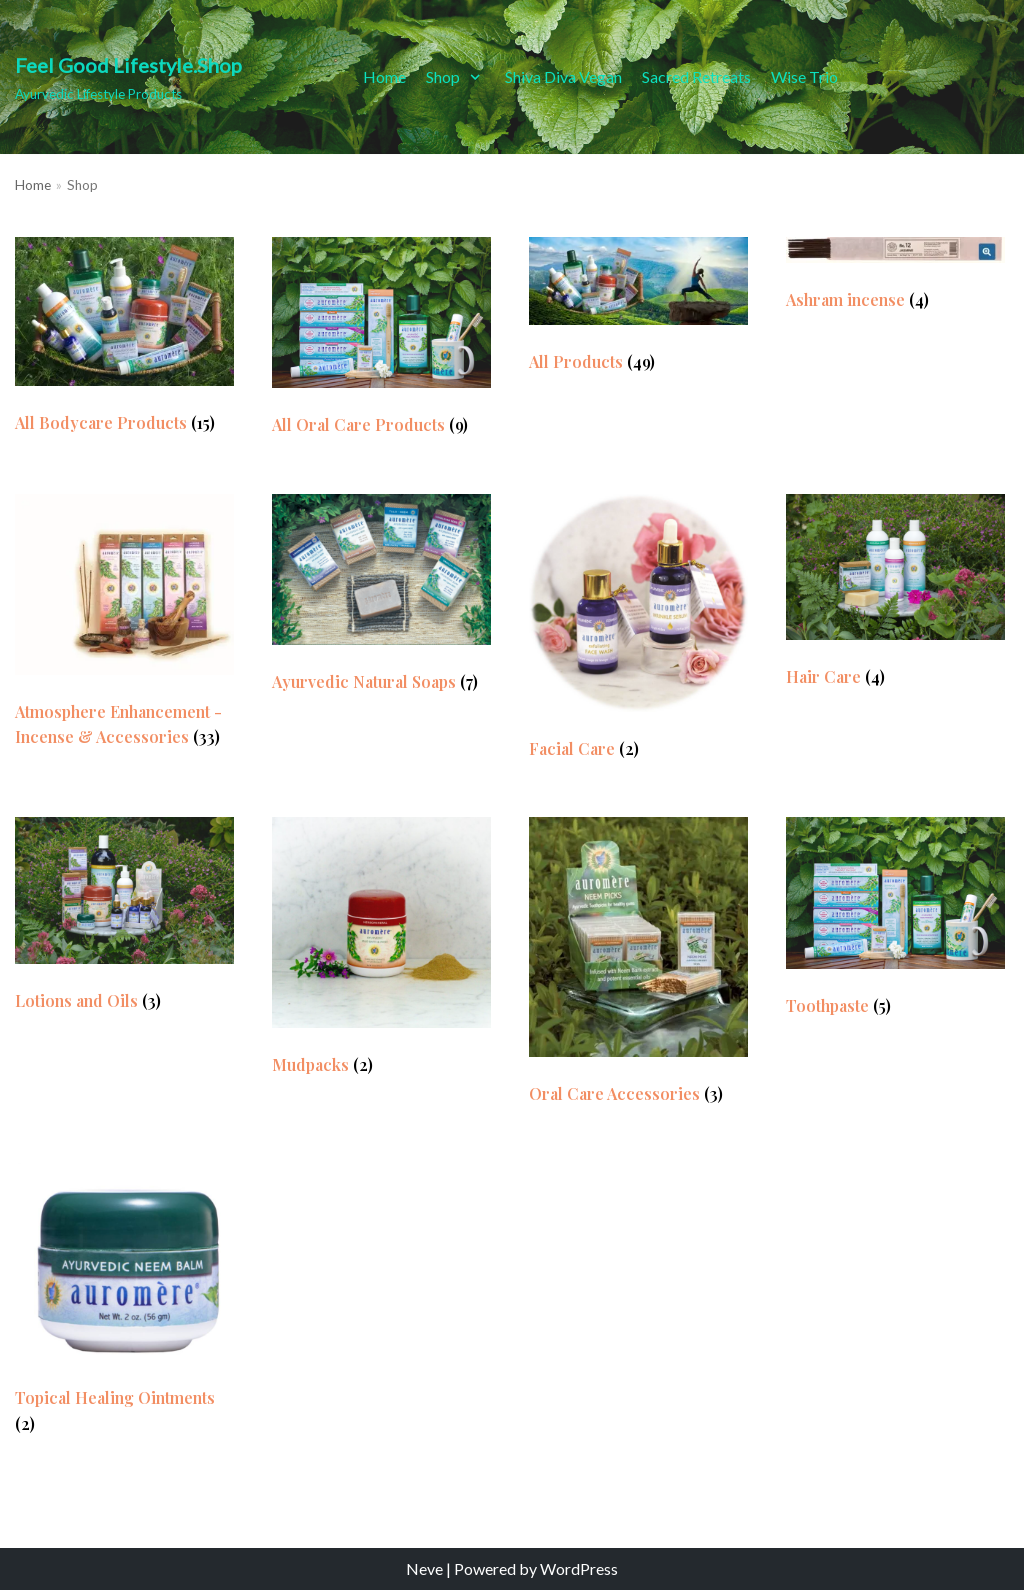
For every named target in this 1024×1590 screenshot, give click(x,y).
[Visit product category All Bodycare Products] (124, 340)
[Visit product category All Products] (638, 309)
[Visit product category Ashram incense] (895, 279)
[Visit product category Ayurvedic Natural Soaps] (381, 598)
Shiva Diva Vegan (563, 76)
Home (384, 76)
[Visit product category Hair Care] (895, 596)
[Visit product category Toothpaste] (895, 921)
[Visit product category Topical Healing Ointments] (124, 1304)
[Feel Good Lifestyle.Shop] (128, 77)
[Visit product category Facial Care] (638, 632)
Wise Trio (804, 76)
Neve (424, 1568)
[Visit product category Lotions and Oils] (124, 919)
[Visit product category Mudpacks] (381, 951)
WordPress (579, 1568)
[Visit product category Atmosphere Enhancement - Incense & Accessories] (124, 626)
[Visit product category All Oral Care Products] (381, 341)
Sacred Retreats (696, 76)
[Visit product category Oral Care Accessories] (638, 965)
